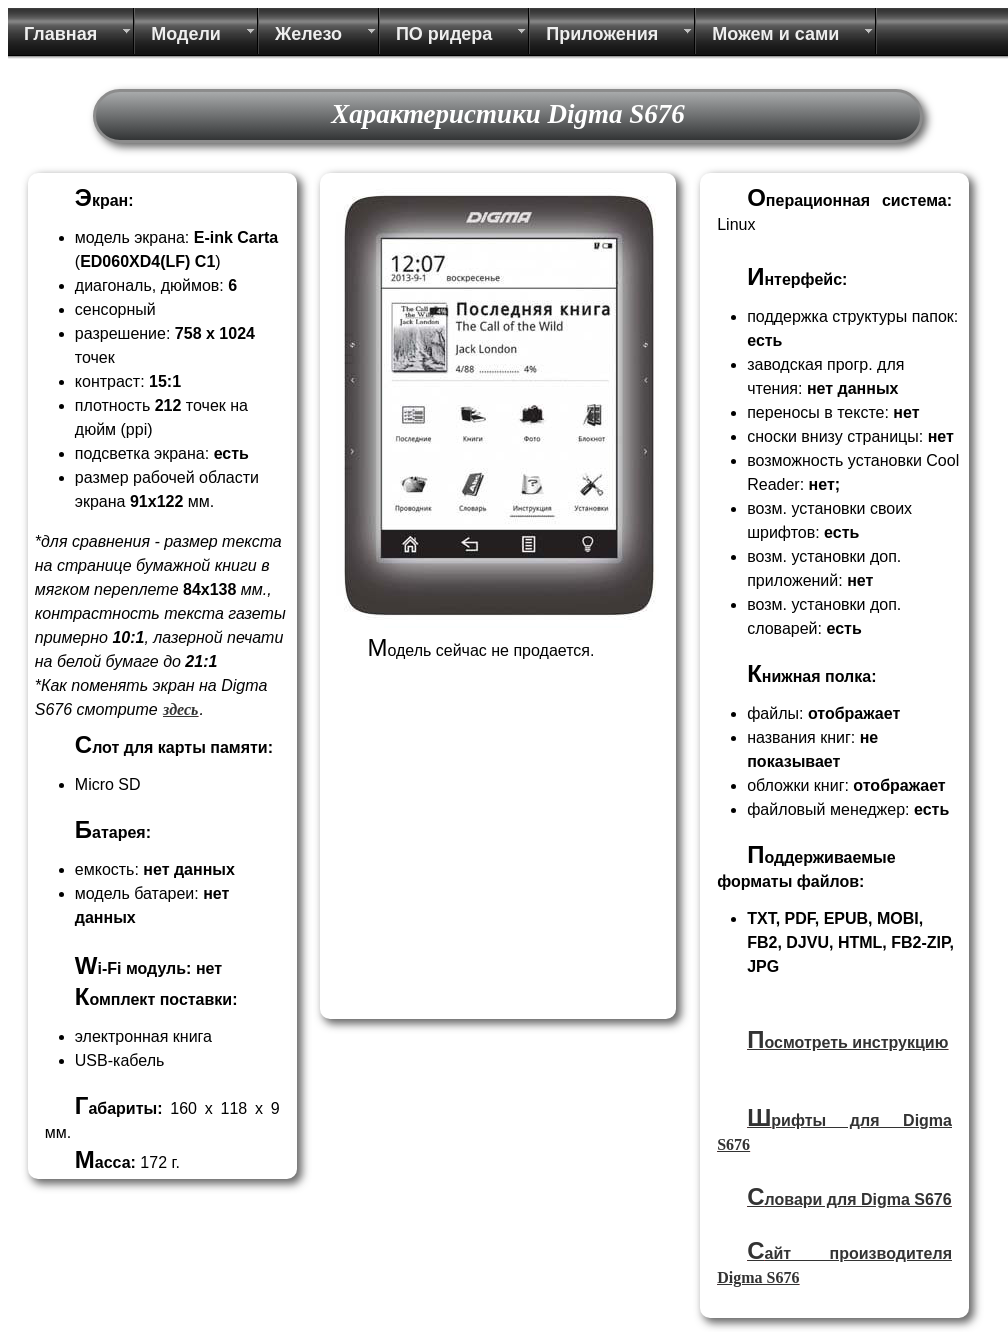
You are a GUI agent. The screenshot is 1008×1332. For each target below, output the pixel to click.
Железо (308, 34)
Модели (186, 34)
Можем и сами (775, 34)
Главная (60, 34)
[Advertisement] (495, 872)
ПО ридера (444, 34)
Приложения (602, 34)
